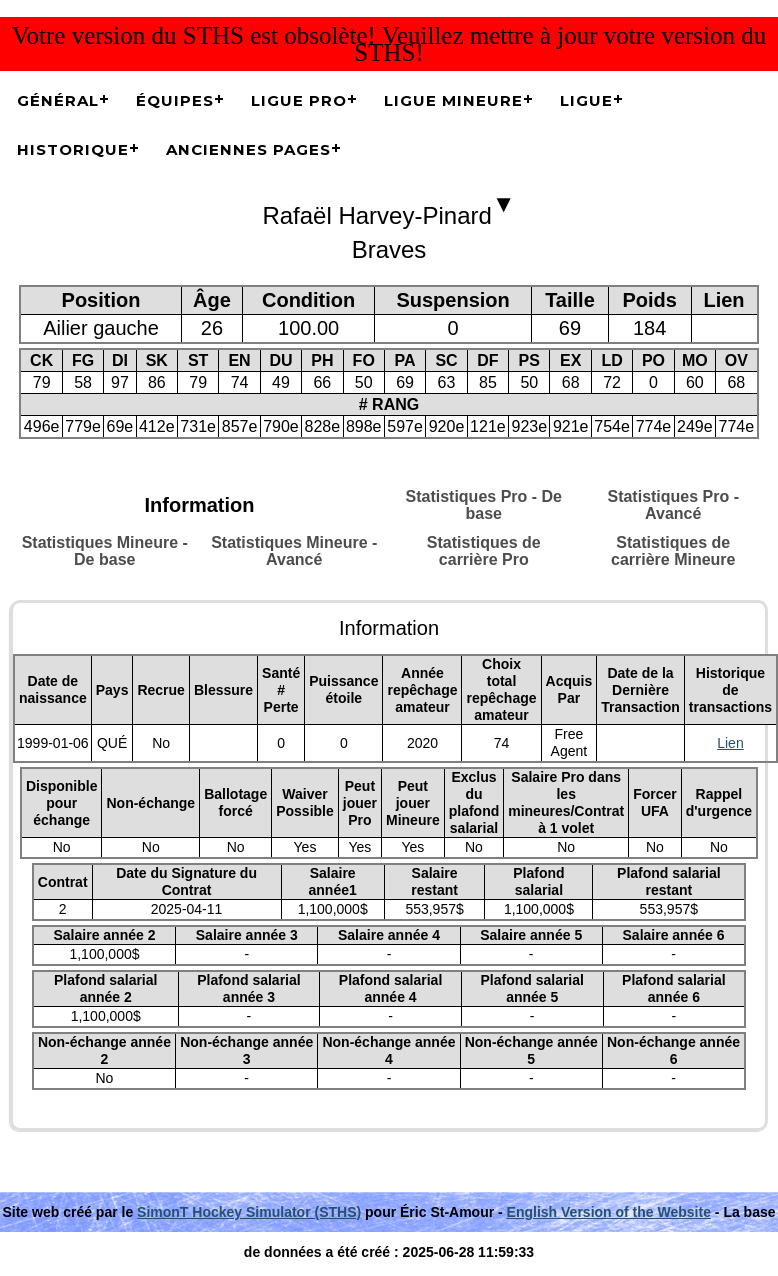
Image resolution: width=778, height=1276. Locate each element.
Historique (73, 149)
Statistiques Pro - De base (484, 505)
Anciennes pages (248, 149)
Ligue (586, 100)
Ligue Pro (299, 100)
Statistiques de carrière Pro (484, 551)
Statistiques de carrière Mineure (673, 551)
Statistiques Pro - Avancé (673, 505)
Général (58, 100)
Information (200, 505)
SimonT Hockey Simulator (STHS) (249, 1212)
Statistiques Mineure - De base (105, 551)
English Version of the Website (609, 1212)
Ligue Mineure (453, 100)
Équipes (175, 100)
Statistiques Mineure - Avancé (294, 551)
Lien (730, 743)
